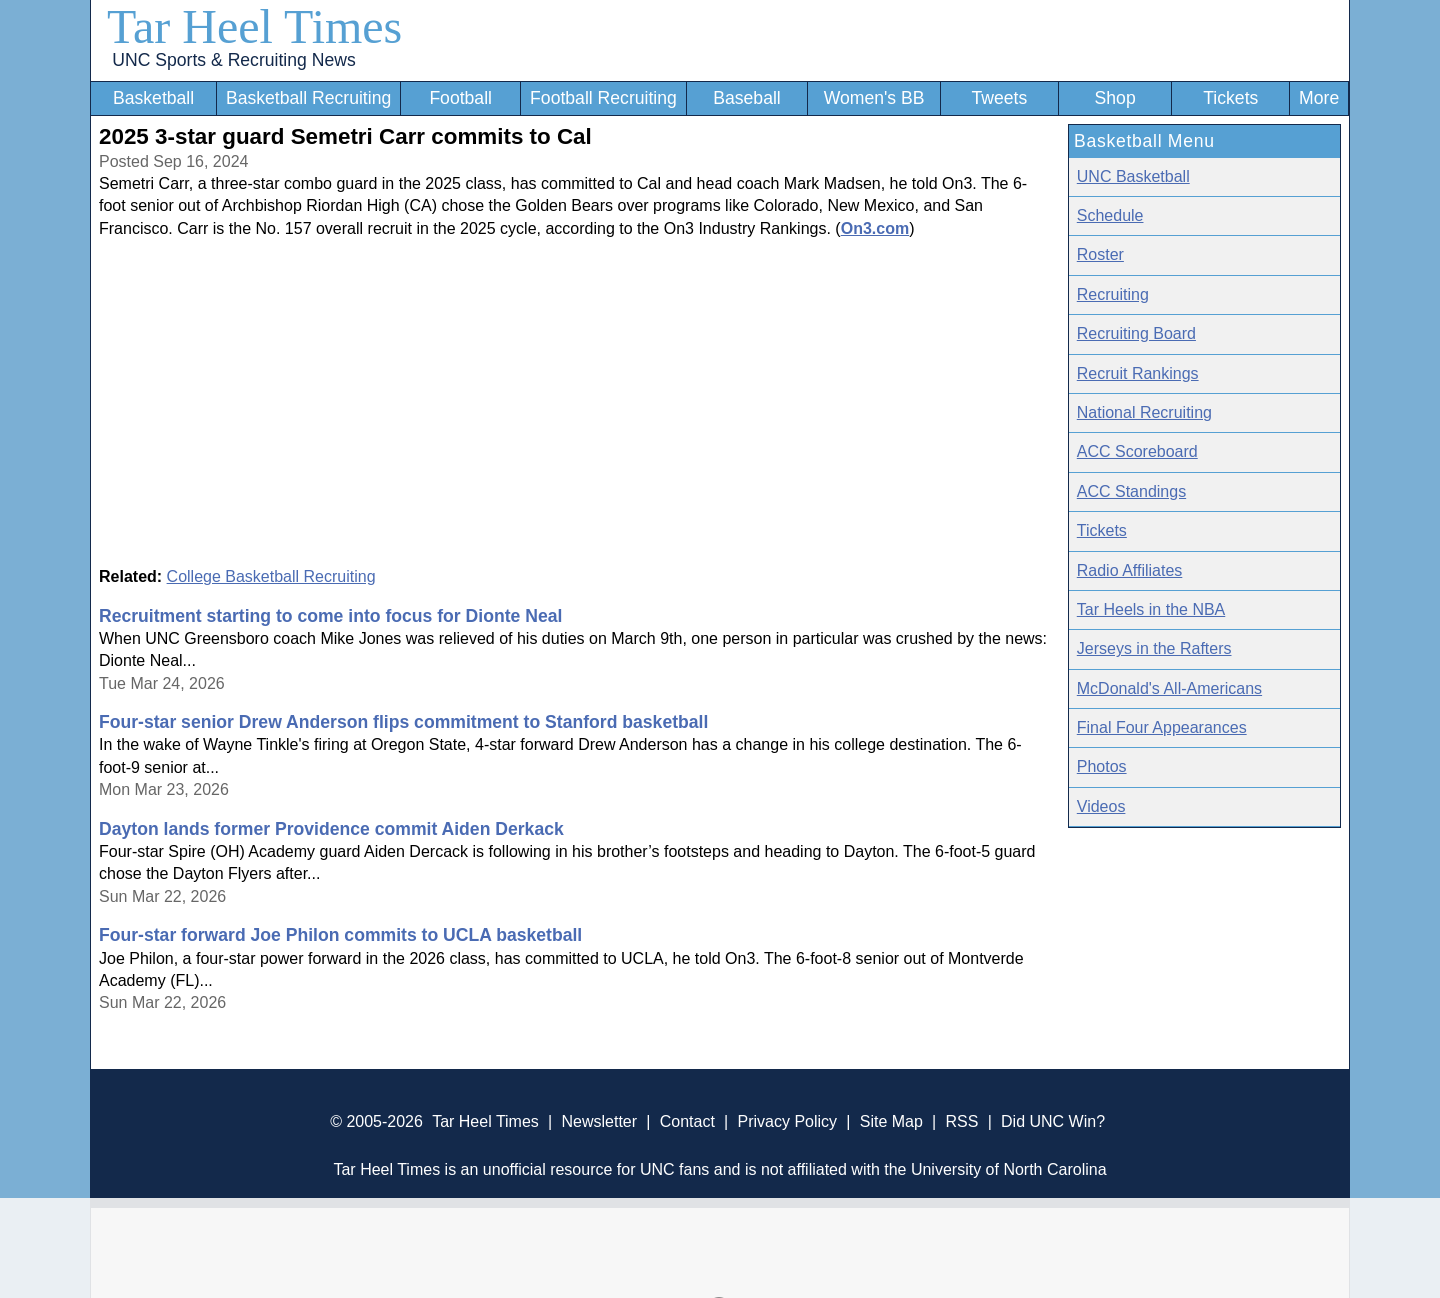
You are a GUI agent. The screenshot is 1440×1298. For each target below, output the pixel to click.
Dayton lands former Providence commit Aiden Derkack (331, 829)
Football (460, 98)
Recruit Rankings (1138, 373)
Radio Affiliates (1130, 570)
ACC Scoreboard (1137, 451)
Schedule (1110, 215)
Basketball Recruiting (308, 98)
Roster (1100, 254)
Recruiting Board (1136, 333)
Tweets (999, 98)
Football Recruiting (603, 98)
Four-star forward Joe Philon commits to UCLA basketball (340, 935)
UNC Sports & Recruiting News (233, 60)
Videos (1101, 806)
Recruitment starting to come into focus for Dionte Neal (330, 616)
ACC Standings (1131, 491)
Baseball (747, 98)
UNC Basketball (1133, 176)
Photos (1102, 766)
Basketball (153, 98)
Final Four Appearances (1162, 727)
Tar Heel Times (254, 26)
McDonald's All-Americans (1169, 688)
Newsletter (599, 1121)
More (1319, 98)
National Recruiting (1144, 412)
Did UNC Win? (1053, 1121)
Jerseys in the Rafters (1154, 648)
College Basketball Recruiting (271, 576)
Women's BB (874, 98)
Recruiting (1113, 294)
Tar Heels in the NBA (1151, 609)
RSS (961, 1121)
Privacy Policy (787, 1121)
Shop (1115, 98)
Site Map (891, 1121)
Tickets (1230, 98)
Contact (687, 1121)
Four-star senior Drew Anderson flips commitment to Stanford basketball (403, 722)
